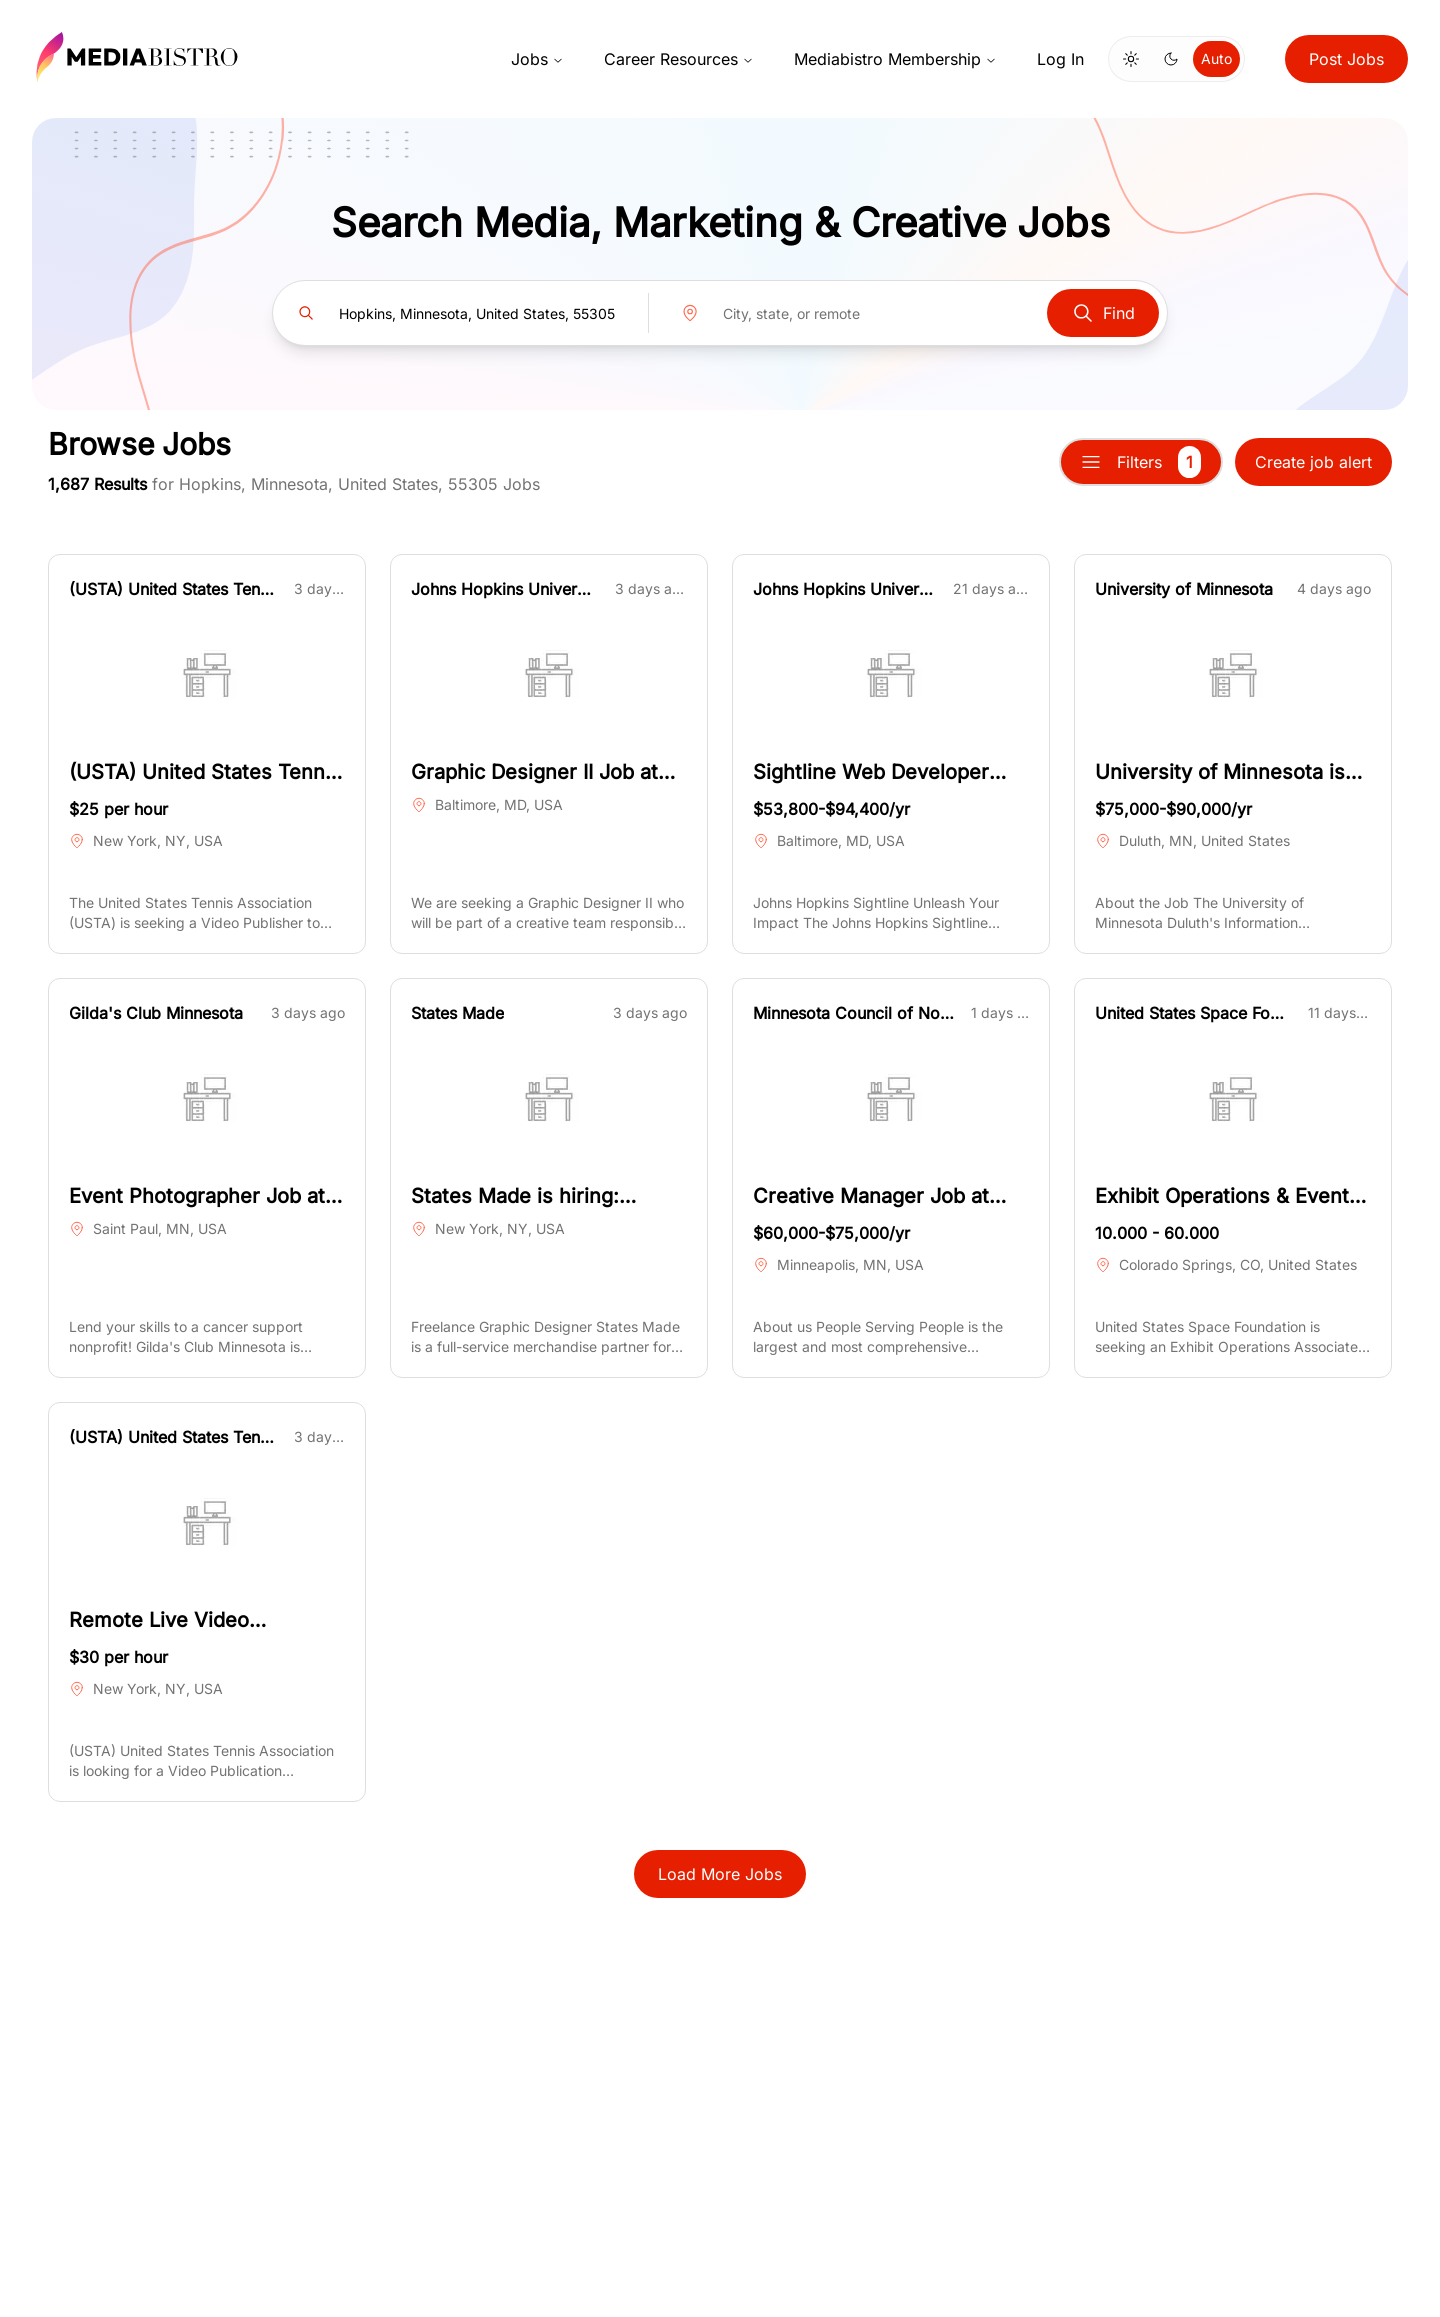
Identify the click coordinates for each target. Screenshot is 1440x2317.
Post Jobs (1346, 59)
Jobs (537, 59)
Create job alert (1313, 462)
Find (1103, 313)
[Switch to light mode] (1131, 59)
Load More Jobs (720, 1874)
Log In (1060, 59)
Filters (1141, 462)
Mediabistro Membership (895, 59)
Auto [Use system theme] (1216, 58)
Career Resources (679, 59)
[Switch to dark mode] (1171, 59)
